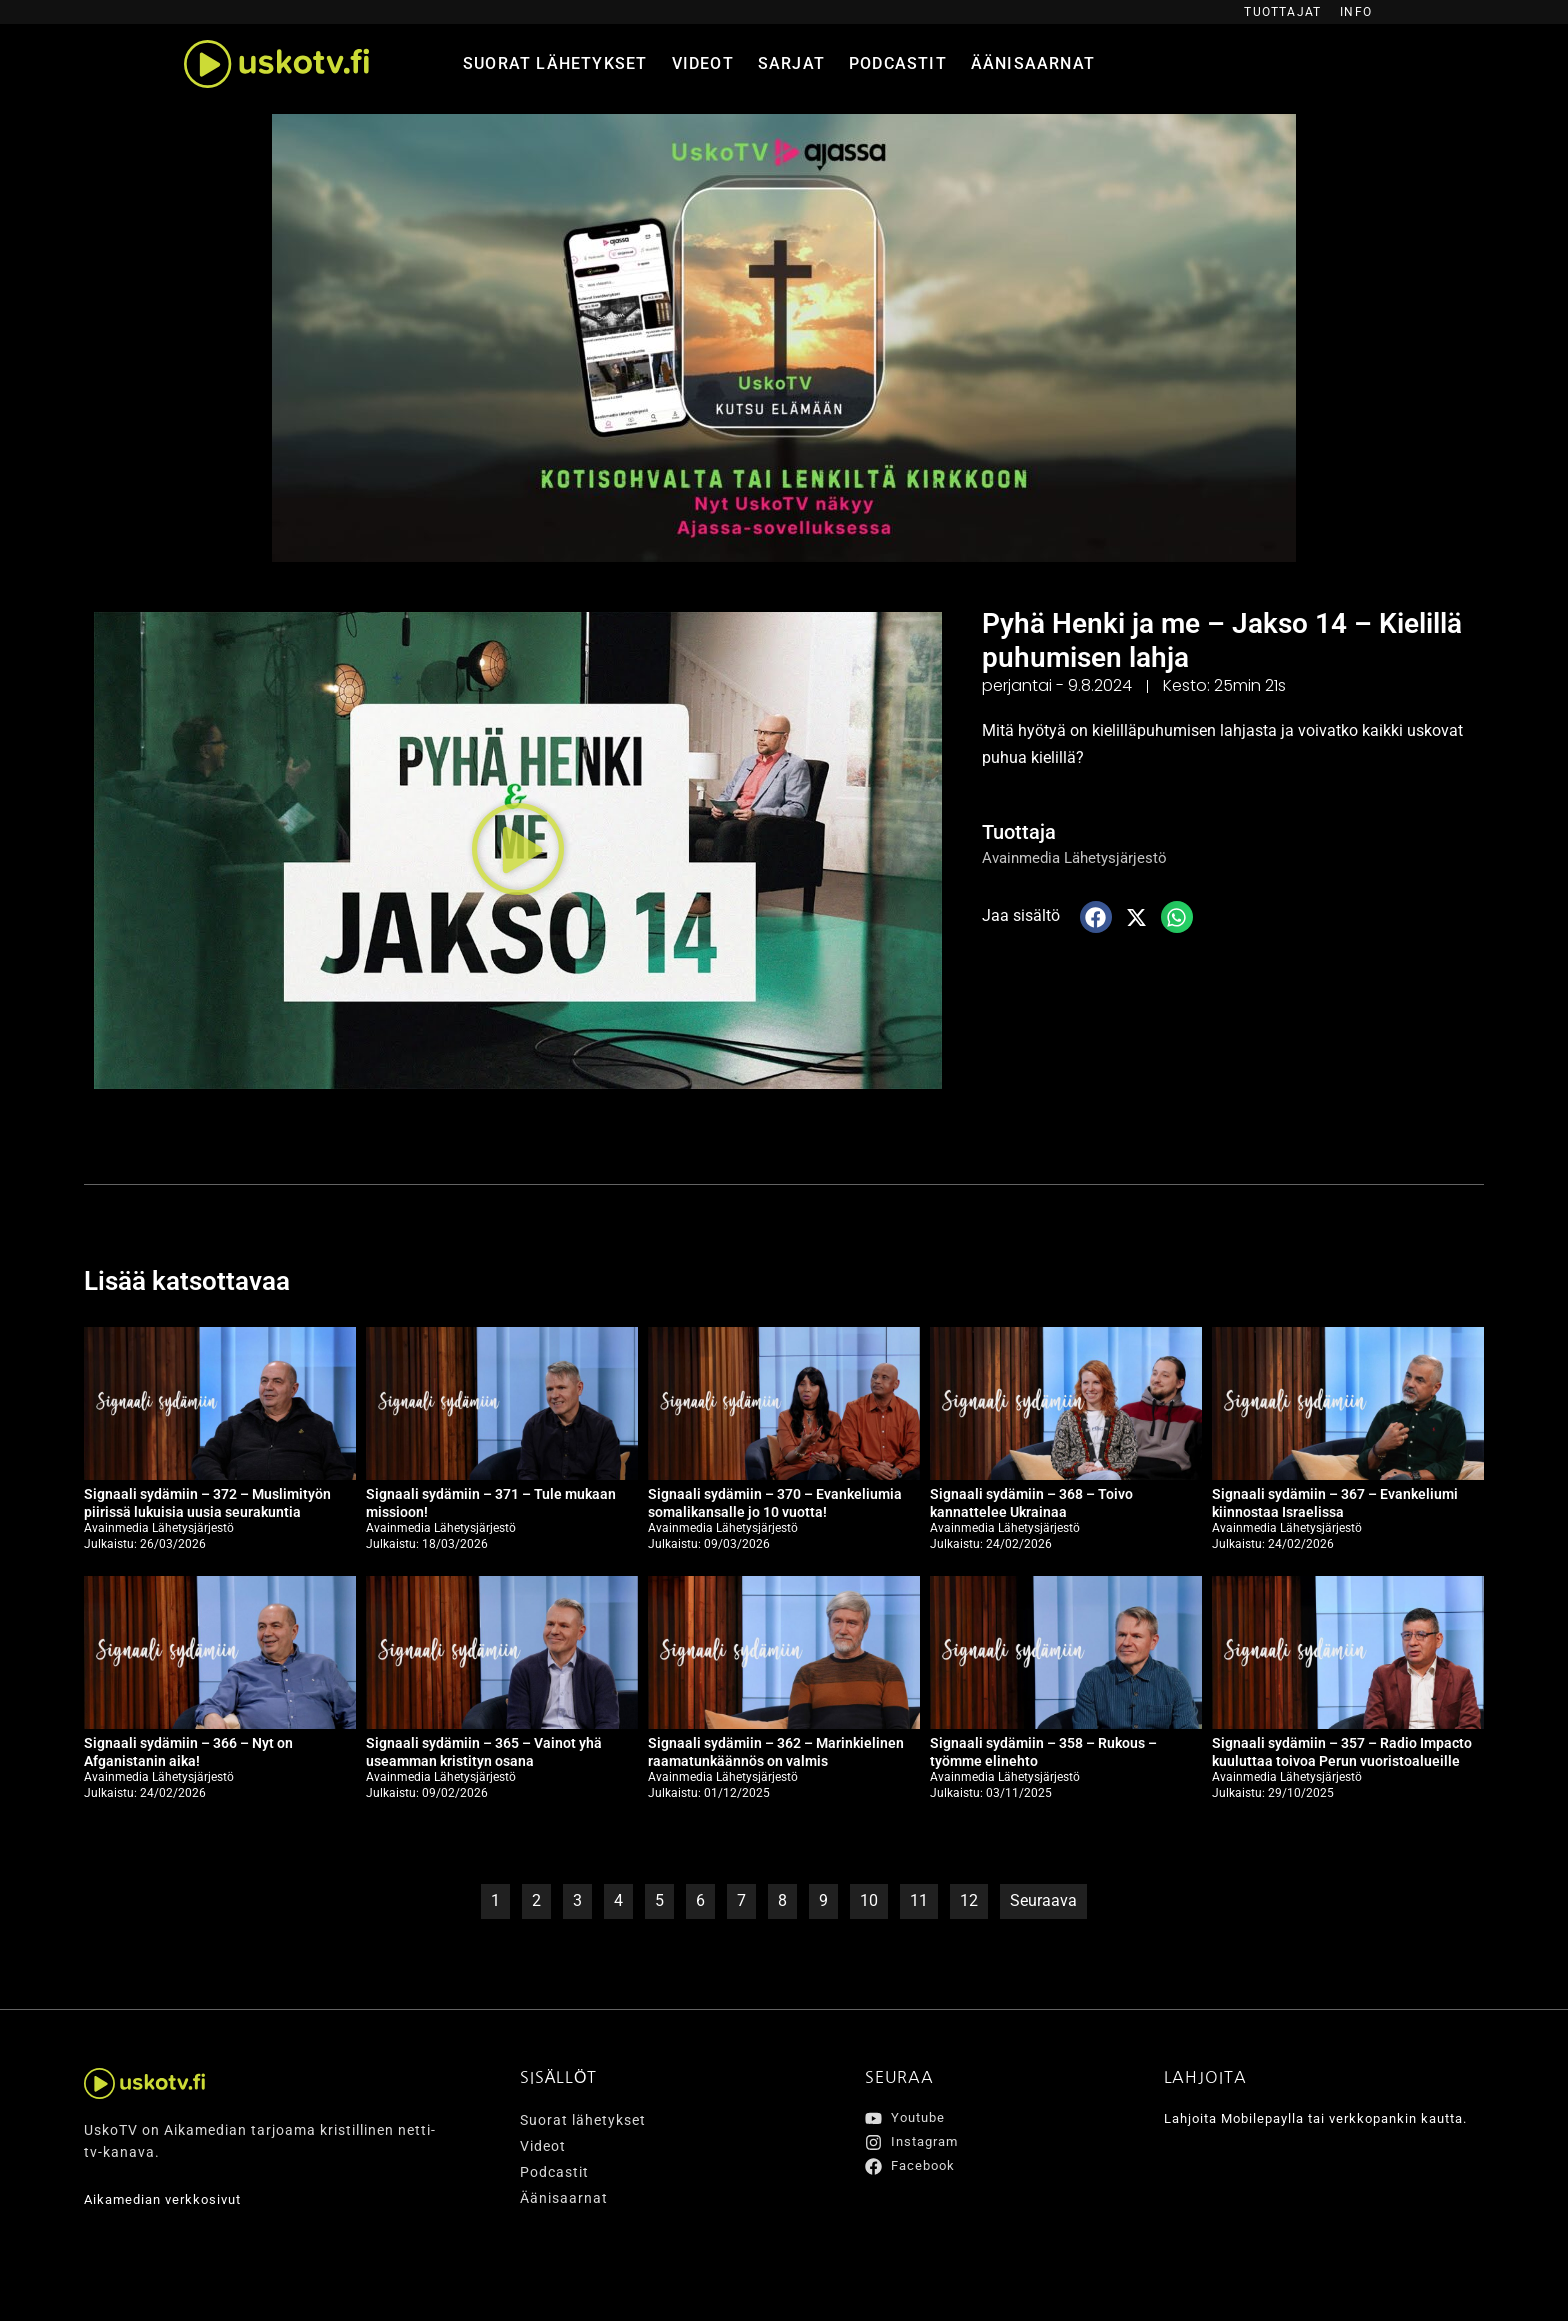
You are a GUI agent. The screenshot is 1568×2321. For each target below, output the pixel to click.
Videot (703, 63)
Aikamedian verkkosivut (168, 2199)
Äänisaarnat (1033, 63)
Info (1356, 12)
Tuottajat (1282, 12)
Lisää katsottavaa (201, 1279)
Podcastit (898, 63)
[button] (518, 850)
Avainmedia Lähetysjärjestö (1080, 857)
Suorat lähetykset (555, 63)
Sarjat (791, 63)
